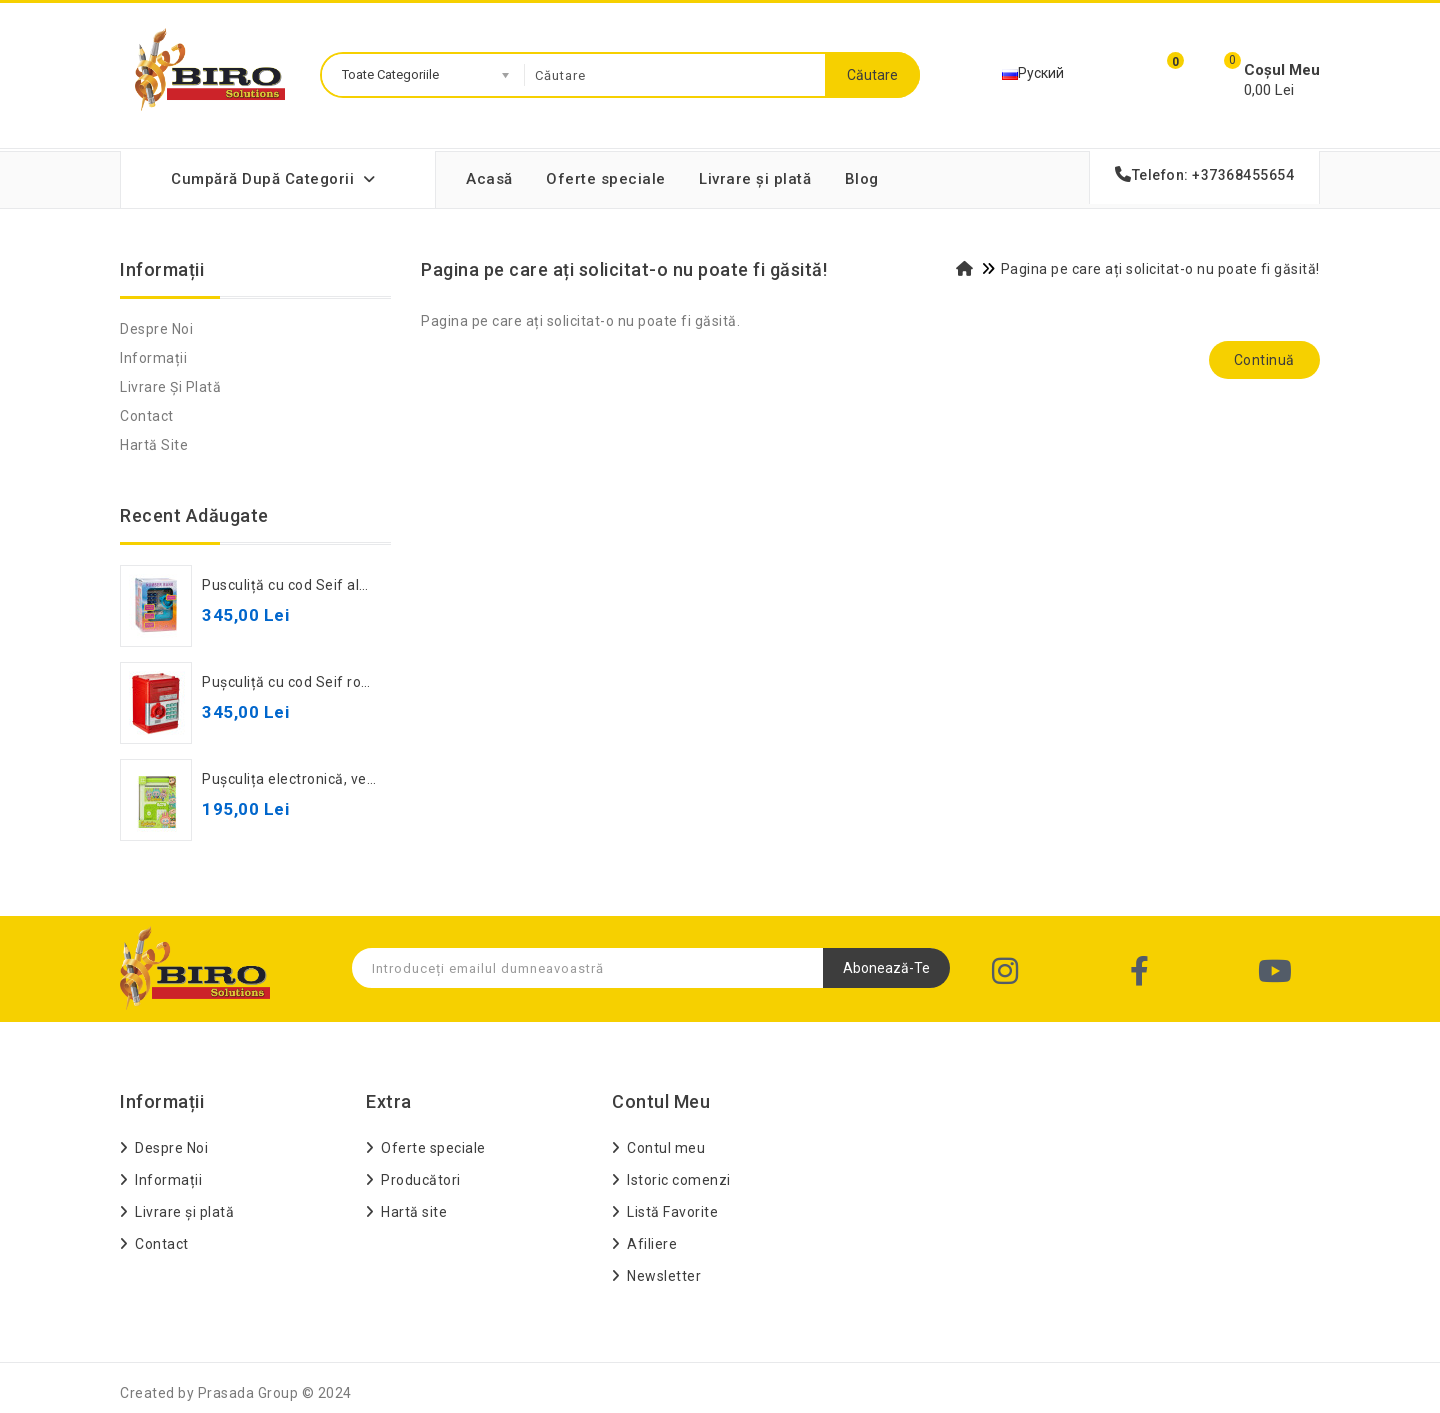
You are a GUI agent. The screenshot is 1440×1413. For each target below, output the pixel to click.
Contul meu (666, 1148)
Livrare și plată (755, 179)
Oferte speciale (606, 179)
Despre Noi (156, 329)
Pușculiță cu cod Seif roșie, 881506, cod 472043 (363, 682)
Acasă (489, 179)
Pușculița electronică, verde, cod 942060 (338, 779)
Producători (421, 1180)
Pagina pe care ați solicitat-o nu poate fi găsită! (1160, 269)
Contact (147, 416)
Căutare (872, 75)
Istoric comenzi (679, 1180)
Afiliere (652, 1244)
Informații (153, 358)
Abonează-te (886, 968)
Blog (862, 179)
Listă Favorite (672, 1212)
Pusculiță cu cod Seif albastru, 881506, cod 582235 (374, 585)
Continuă (1264, 360)
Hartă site (154, 445)
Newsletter (664, 1276)
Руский (1033, 73)
